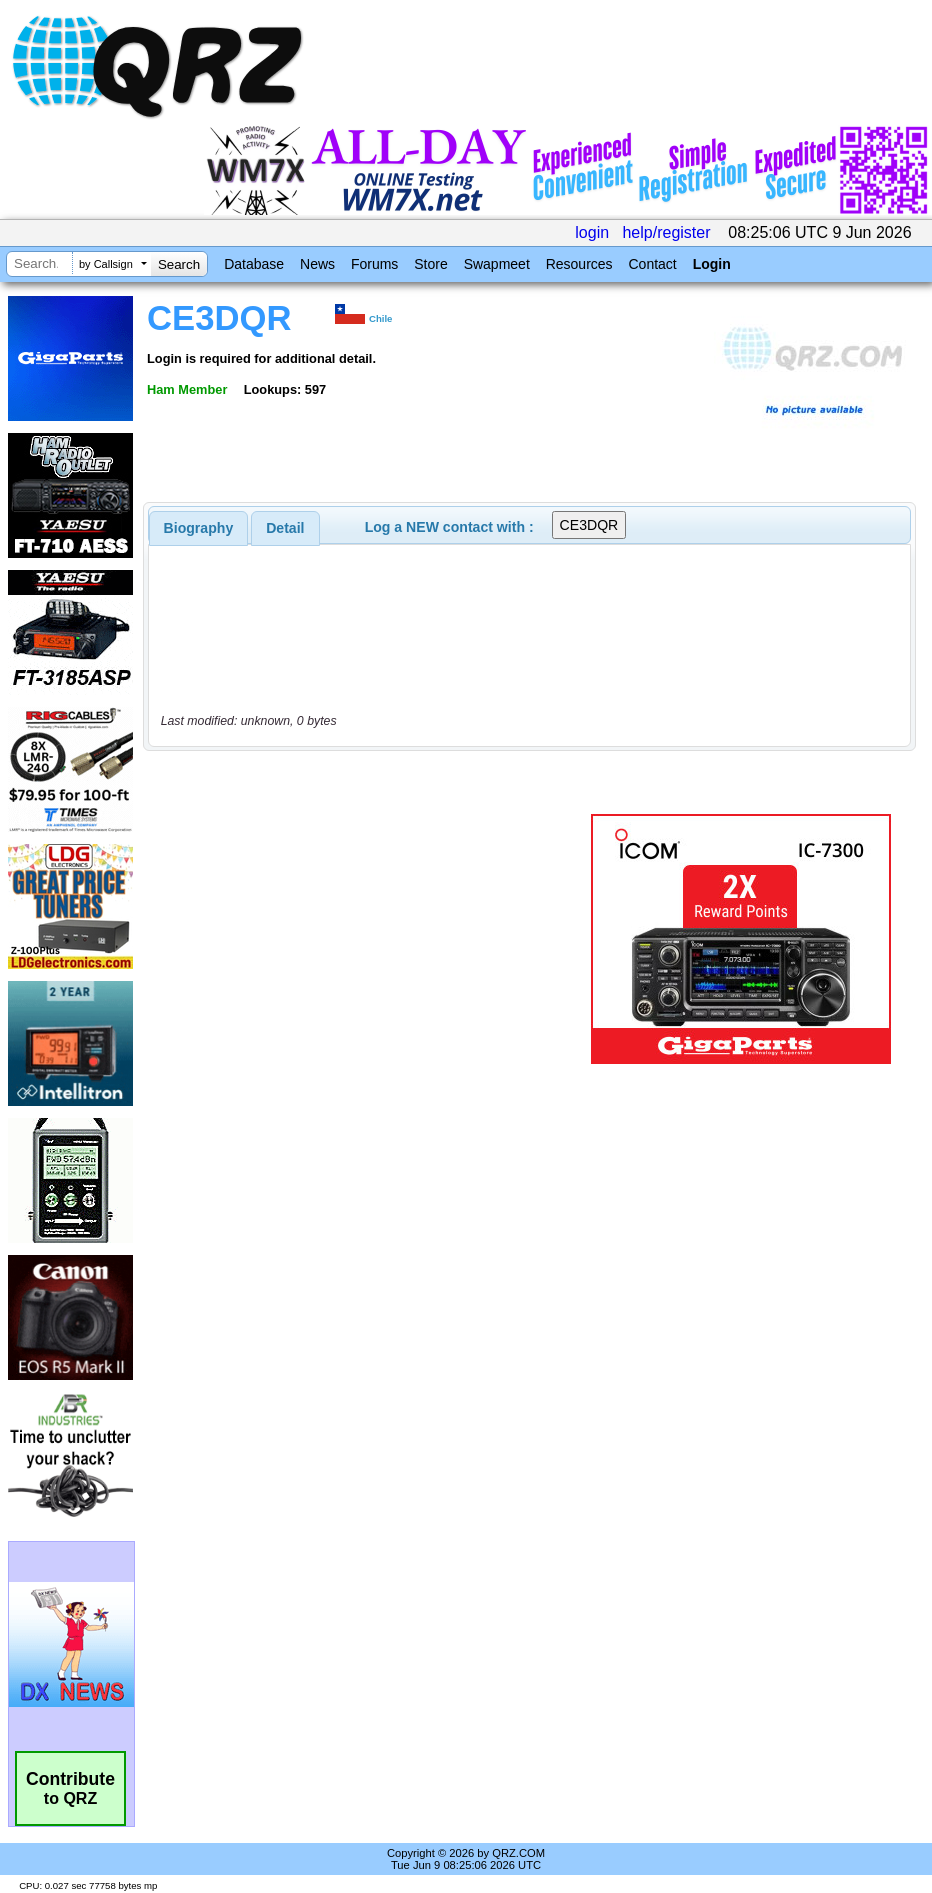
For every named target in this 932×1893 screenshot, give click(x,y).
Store (430, 264)
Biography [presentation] (199, 528)
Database (254, 264)
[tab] (199, 528)
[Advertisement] (371, 939)
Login (712, 264)
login (592, 232)
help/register (666, 232)
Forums (374, 264)
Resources (579, 264)
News (317, 264)
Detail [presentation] (285, 528)
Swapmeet (497, 264)
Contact (652, 264)
